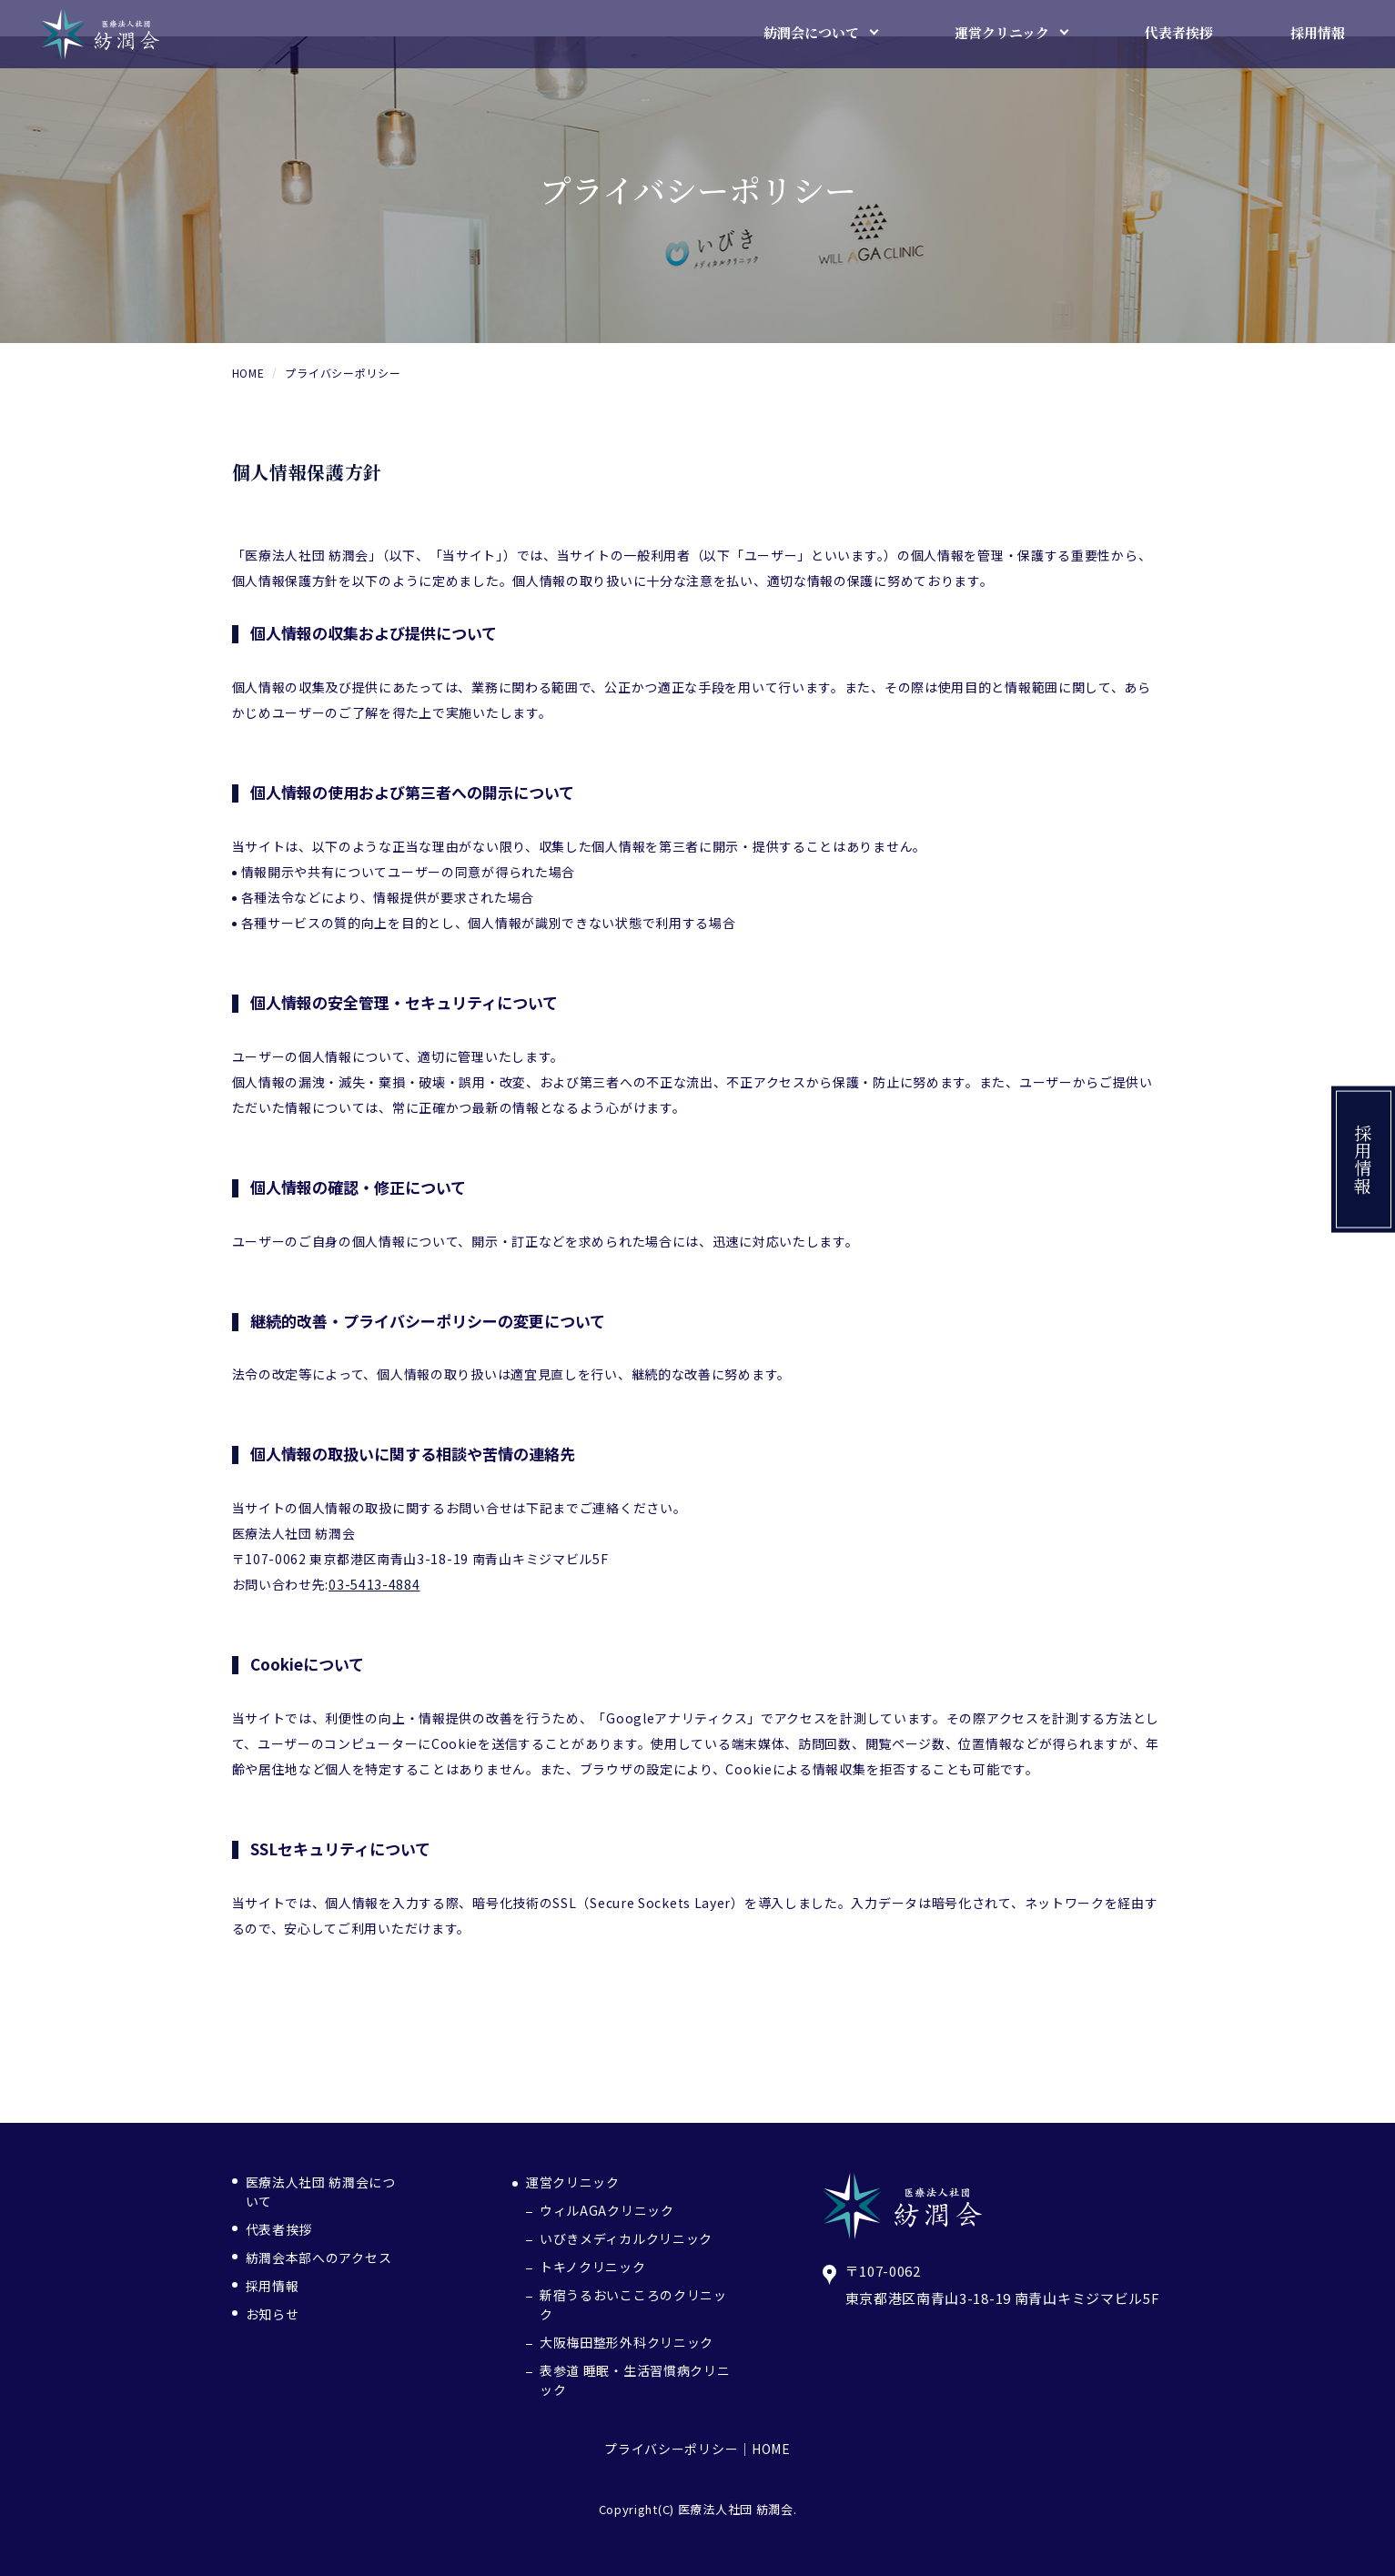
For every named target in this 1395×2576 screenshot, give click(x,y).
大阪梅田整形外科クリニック (626, 2342)
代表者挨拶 (279, 2229)
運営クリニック (573, 2182)
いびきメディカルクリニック (626, 2238)
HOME (771, 2449)
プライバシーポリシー (671, 2449)
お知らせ (272, 2314)
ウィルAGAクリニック (607, 2210)
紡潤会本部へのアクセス (319, 2257)
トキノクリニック (593, 2267)
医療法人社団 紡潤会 (736, 2509)
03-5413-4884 (374, 1584)
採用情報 (1363, 1160)
